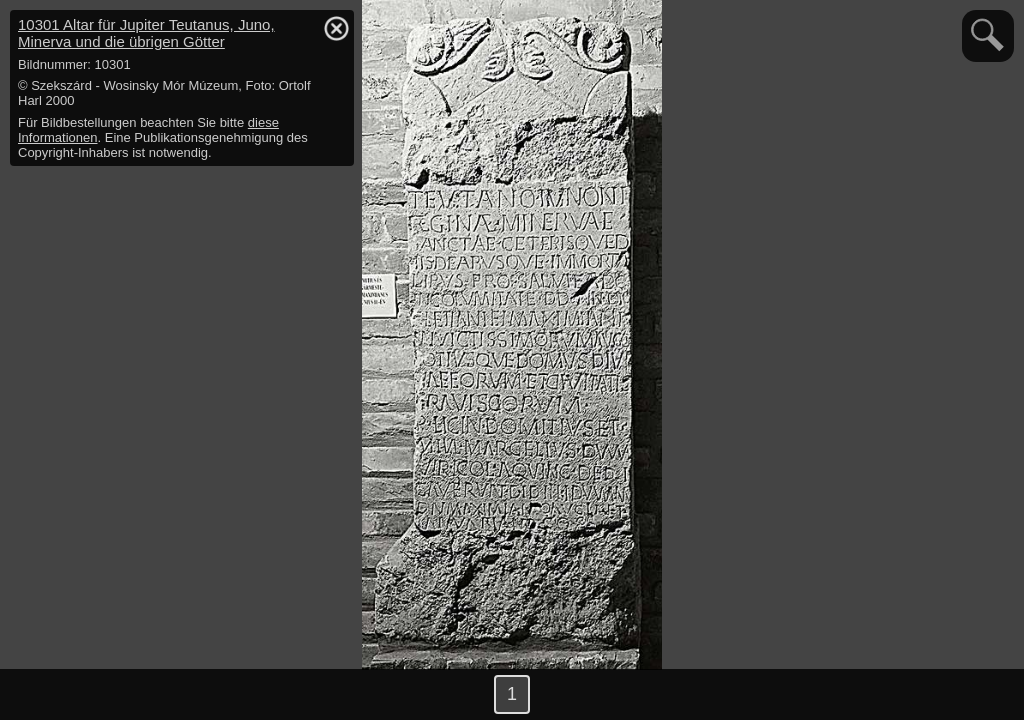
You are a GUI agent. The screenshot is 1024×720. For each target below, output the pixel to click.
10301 (146, 33)
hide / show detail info (336, 28)
